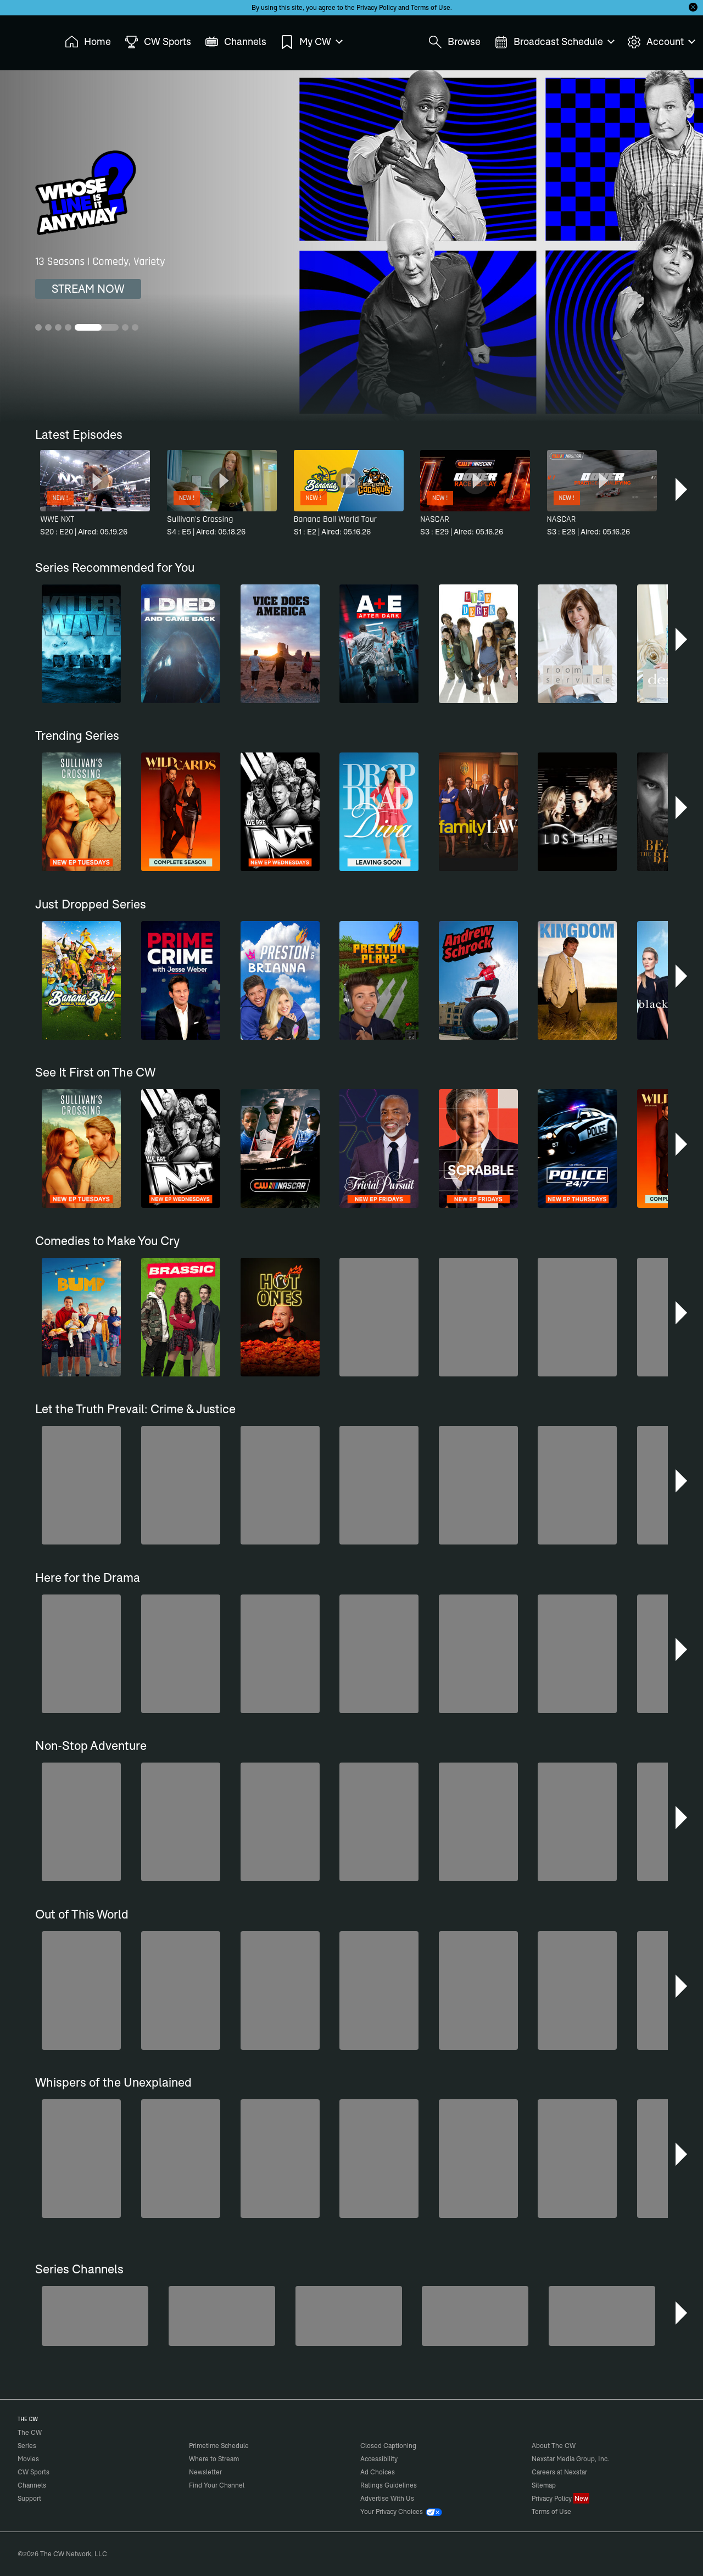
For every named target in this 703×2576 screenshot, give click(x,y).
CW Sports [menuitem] (158, 42)
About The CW (554, 2445)
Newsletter (205, 2472)
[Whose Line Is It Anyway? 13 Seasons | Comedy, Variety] (351, 246)
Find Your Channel (216, 2485)
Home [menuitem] (88, 42)
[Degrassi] (95, 2316)
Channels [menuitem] (235, 42)
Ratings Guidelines (388, 2485)
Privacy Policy (376, 7)
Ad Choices (377, 2472)
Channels (32, 2485)
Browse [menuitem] (454, 42)
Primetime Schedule (219, 2445)
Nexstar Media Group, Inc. (570, 2459)
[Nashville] (602, 2316)
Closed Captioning (388, 2445)
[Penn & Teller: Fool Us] (349, 2316)
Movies (28, 2459)
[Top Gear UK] (475, 2316)
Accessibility (379, 2459)
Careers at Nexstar (559, 2472)
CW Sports (33, 2472)
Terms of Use (430, 7)
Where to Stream (214, 2459)
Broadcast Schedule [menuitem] (553, 42)
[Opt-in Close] (693, 7)
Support (29, 2498)
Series (27, 2445)
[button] (682, 489)
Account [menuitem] (660, 42)
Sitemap (544, 2485)
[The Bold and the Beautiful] (222, 2316)
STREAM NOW (88, 288)
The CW (22, 39)
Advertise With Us (387, 2498)
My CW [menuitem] (311, 42)
